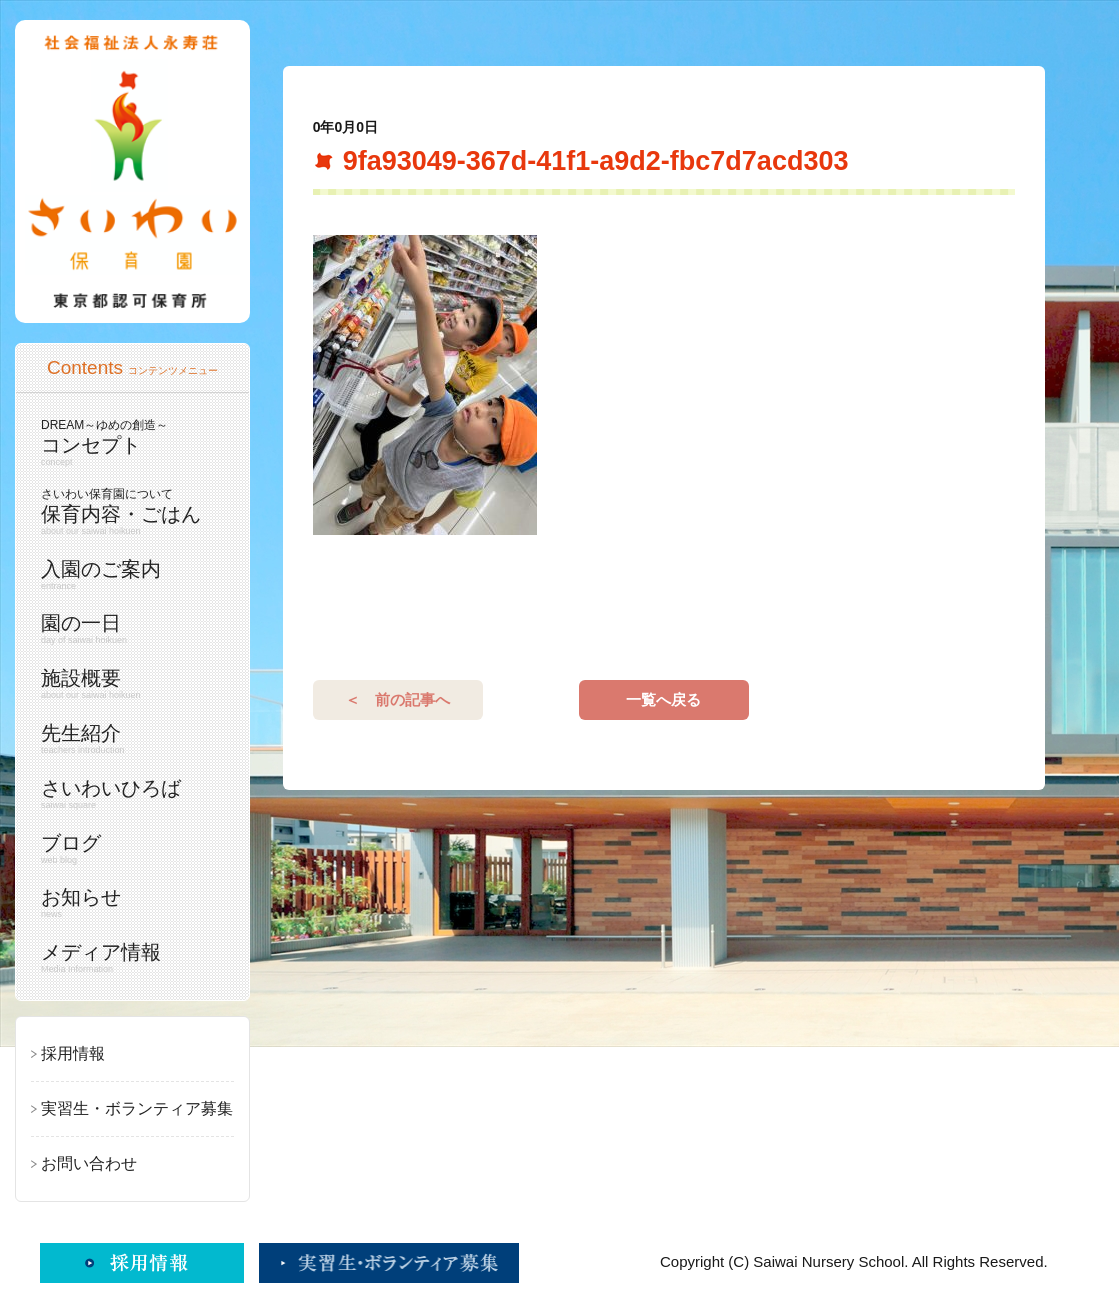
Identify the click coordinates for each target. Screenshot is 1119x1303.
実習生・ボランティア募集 (137, 1108)
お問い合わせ (89, 1163)
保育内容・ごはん (127, 511)
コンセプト (127, 442)
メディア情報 (127, 958)
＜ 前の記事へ (397, 811)
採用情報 (73, 1053)
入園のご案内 (127, 575)
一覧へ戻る (663, 811)
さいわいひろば (127, 794)
